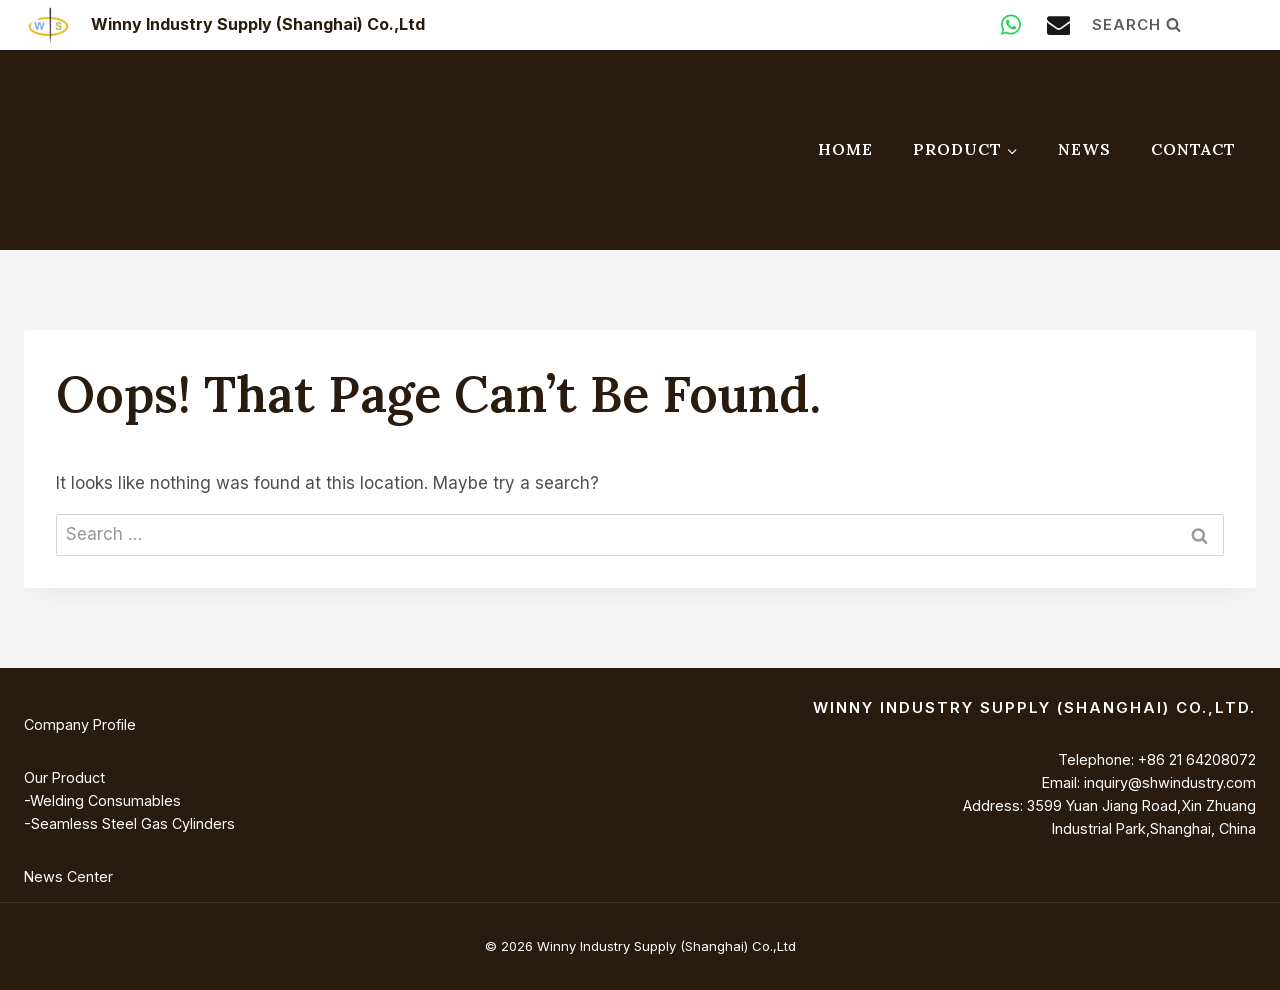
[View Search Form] (1174, 25)
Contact (1193, 149)
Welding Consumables (105, 800)
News (1084, 149)
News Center (68, 876)
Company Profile (80, 724)
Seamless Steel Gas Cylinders (133, 823)
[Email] (1058, 24)
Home (845, 149)
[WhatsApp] (1011, 24)
